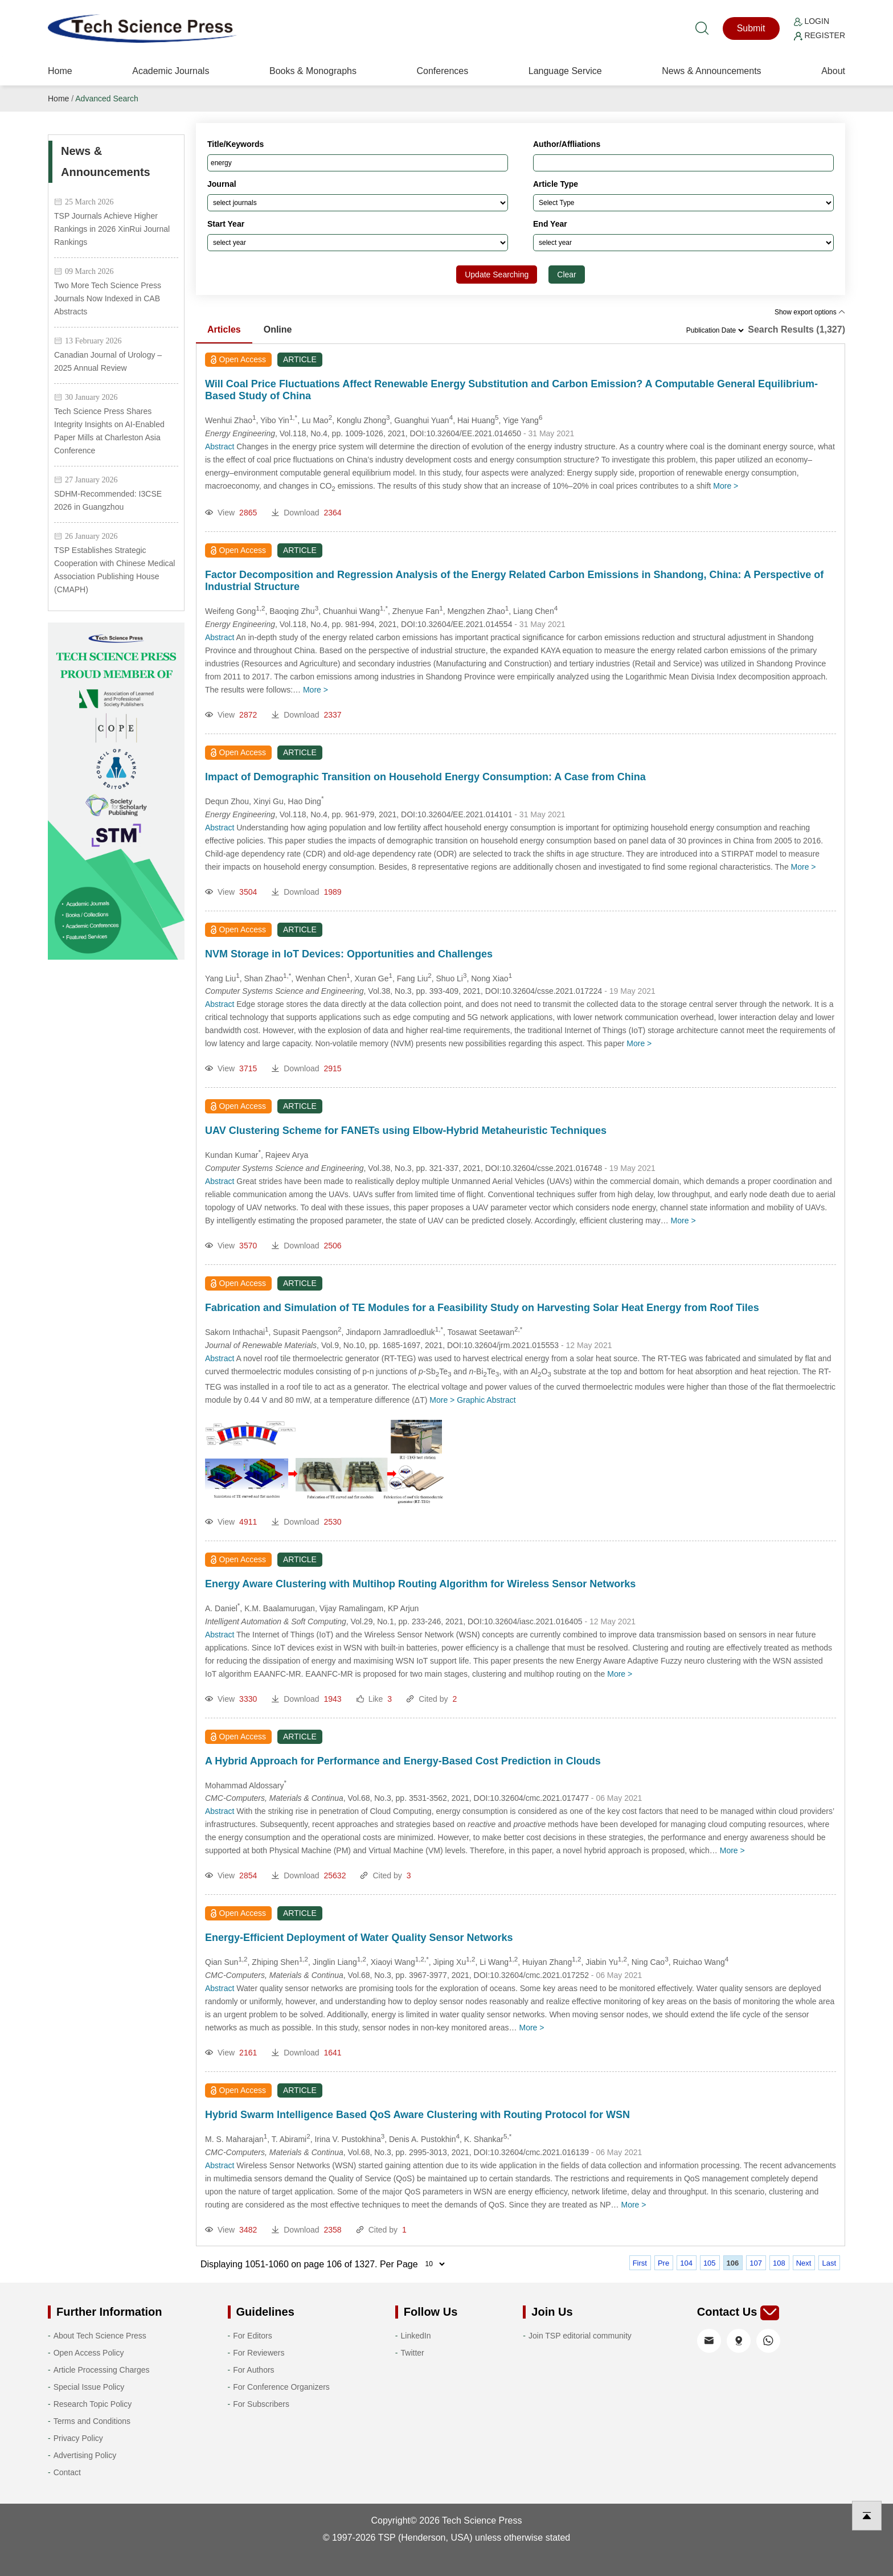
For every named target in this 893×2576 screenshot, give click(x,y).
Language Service (565, 71)
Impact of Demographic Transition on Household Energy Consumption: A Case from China (425, 777)
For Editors (252, 2335)
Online (278, 329)
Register (819, 35)
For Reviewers (258, 2352)
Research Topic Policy (93, 2404)
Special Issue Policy (89, 2386)
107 (755, 2263)
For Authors (253, 2369)
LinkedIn (416, 2335)
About (833, 71)
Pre (663, 2263)
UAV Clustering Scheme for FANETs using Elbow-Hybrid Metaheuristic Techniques (406, 1130)
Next (804, 2263)
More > (725, 485)
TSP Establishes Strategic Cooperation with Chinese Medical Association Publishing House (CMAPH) (114, 570)
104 (686, 2263)
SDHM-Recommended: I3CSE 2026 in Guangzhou (108, 500)
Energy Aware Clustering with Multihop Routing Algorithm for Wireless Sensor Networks (420, 1584)
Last (829, 2263)
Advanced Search (106, 98)
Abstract (219, 446)
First (640, 2263)
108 (779, 2263)
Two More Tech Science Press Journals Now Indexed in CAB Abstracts (107, 298)
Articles (224, 329)
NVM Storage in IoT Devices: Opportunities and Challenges (349, 954)
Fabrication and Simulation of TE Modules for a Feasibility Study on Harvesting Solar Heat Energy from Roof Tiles (482, 1307)
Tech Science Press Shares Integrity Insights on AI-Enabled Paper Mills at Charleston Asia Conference (109, 431)
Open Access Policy (89, 2352)
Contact (67, 2472)
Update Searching (497, 274)
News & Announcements (711, 71)
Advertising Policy (85, 2455)
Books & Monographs (313, 71)
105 (709, 2263)
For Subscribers (261, 2404)
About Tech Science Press (100, 2335)
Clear (566, 274)
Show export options (810, 312)
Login (811, 21)
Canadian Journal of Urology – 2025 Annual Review (108, 361)
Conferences (442, 71)
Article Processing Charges (102, 2369)
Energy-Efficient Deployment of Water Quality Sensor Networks (359, 1937)
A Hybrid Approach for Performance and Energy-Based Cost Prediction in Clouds (403, 1761)
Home (60, 71)
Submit (751, 28)
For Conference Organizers (281, 2386)
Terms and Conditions (92, 2421)
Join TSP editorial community (580, 2335)
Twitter (412, 2352)
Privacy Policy (78, 2438)
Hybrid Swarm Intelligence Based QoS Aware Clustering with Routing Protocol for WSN (417, 2114)
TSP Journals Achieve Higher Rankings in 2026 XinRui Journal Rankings (112, 229)
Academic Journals (170, 71)
